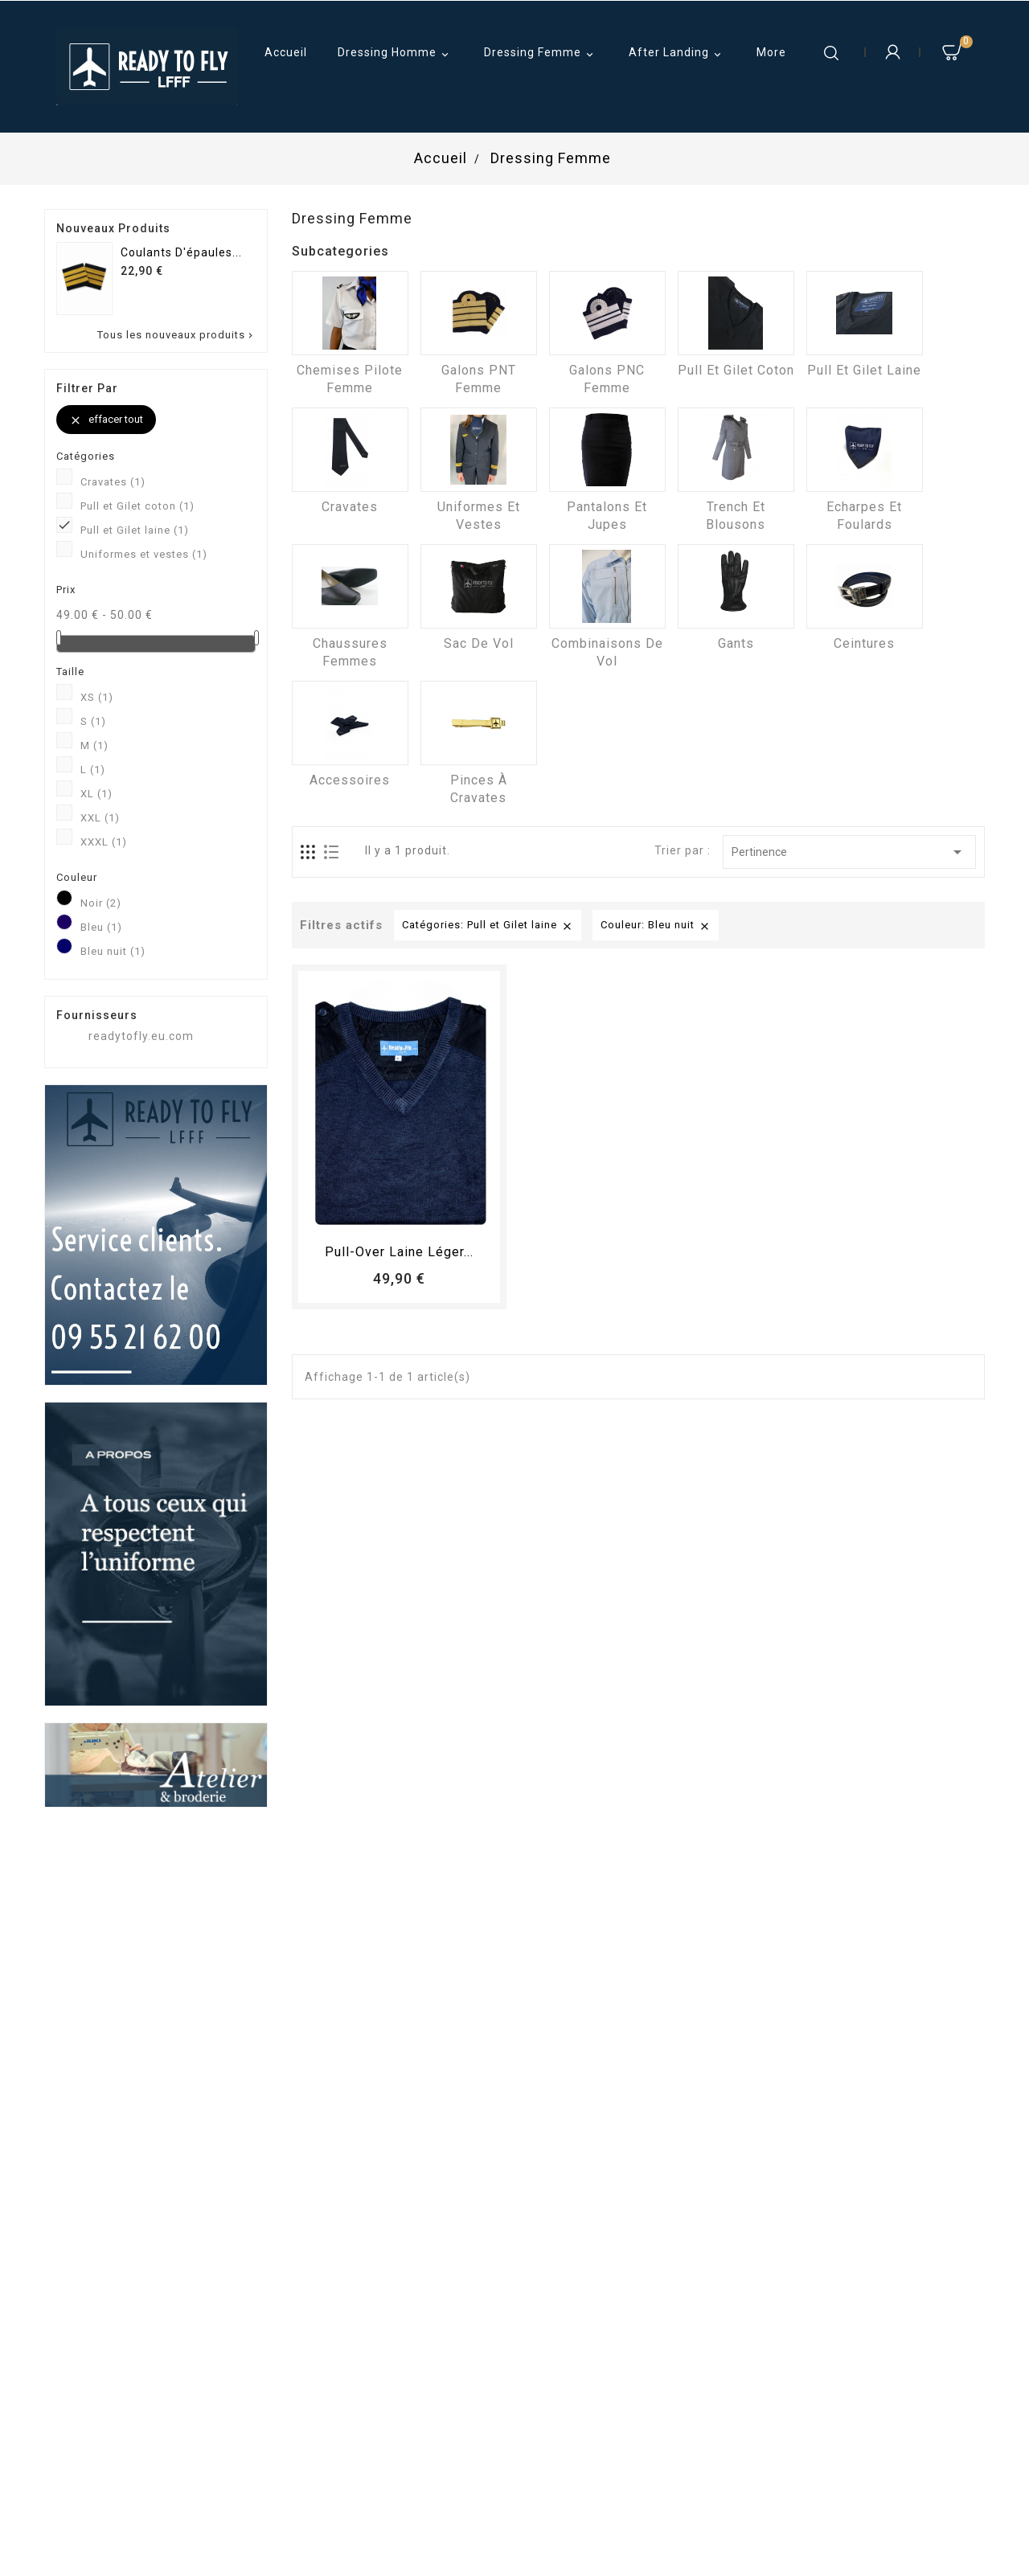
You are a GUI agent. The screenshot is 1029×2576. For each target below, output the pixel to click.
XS (96, 697)
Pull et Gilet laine (134, 530)
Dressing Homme (395, 53)
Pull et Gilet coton (137, 506)
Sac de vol (479, 643)
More (771, 52)
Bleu (101, 927)
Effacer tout (106, 420)
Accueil (285, 52)
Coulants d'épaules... (181, 252)
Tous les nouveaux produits (176, 335)
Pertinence (849, 852)
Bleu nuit (113, 951)
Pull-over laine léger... (399, 1251)
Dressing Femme (541, 53)
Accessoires (350, 780)
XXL (100, 818)
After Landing (677, 53)
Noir (100, 903)
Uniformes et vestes (143, 554)
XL (96, 794)
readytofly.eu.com (141, 1036)
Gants (736, 643)
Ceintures (864, 643)
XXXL (103, 842)
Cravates (113, 482)
